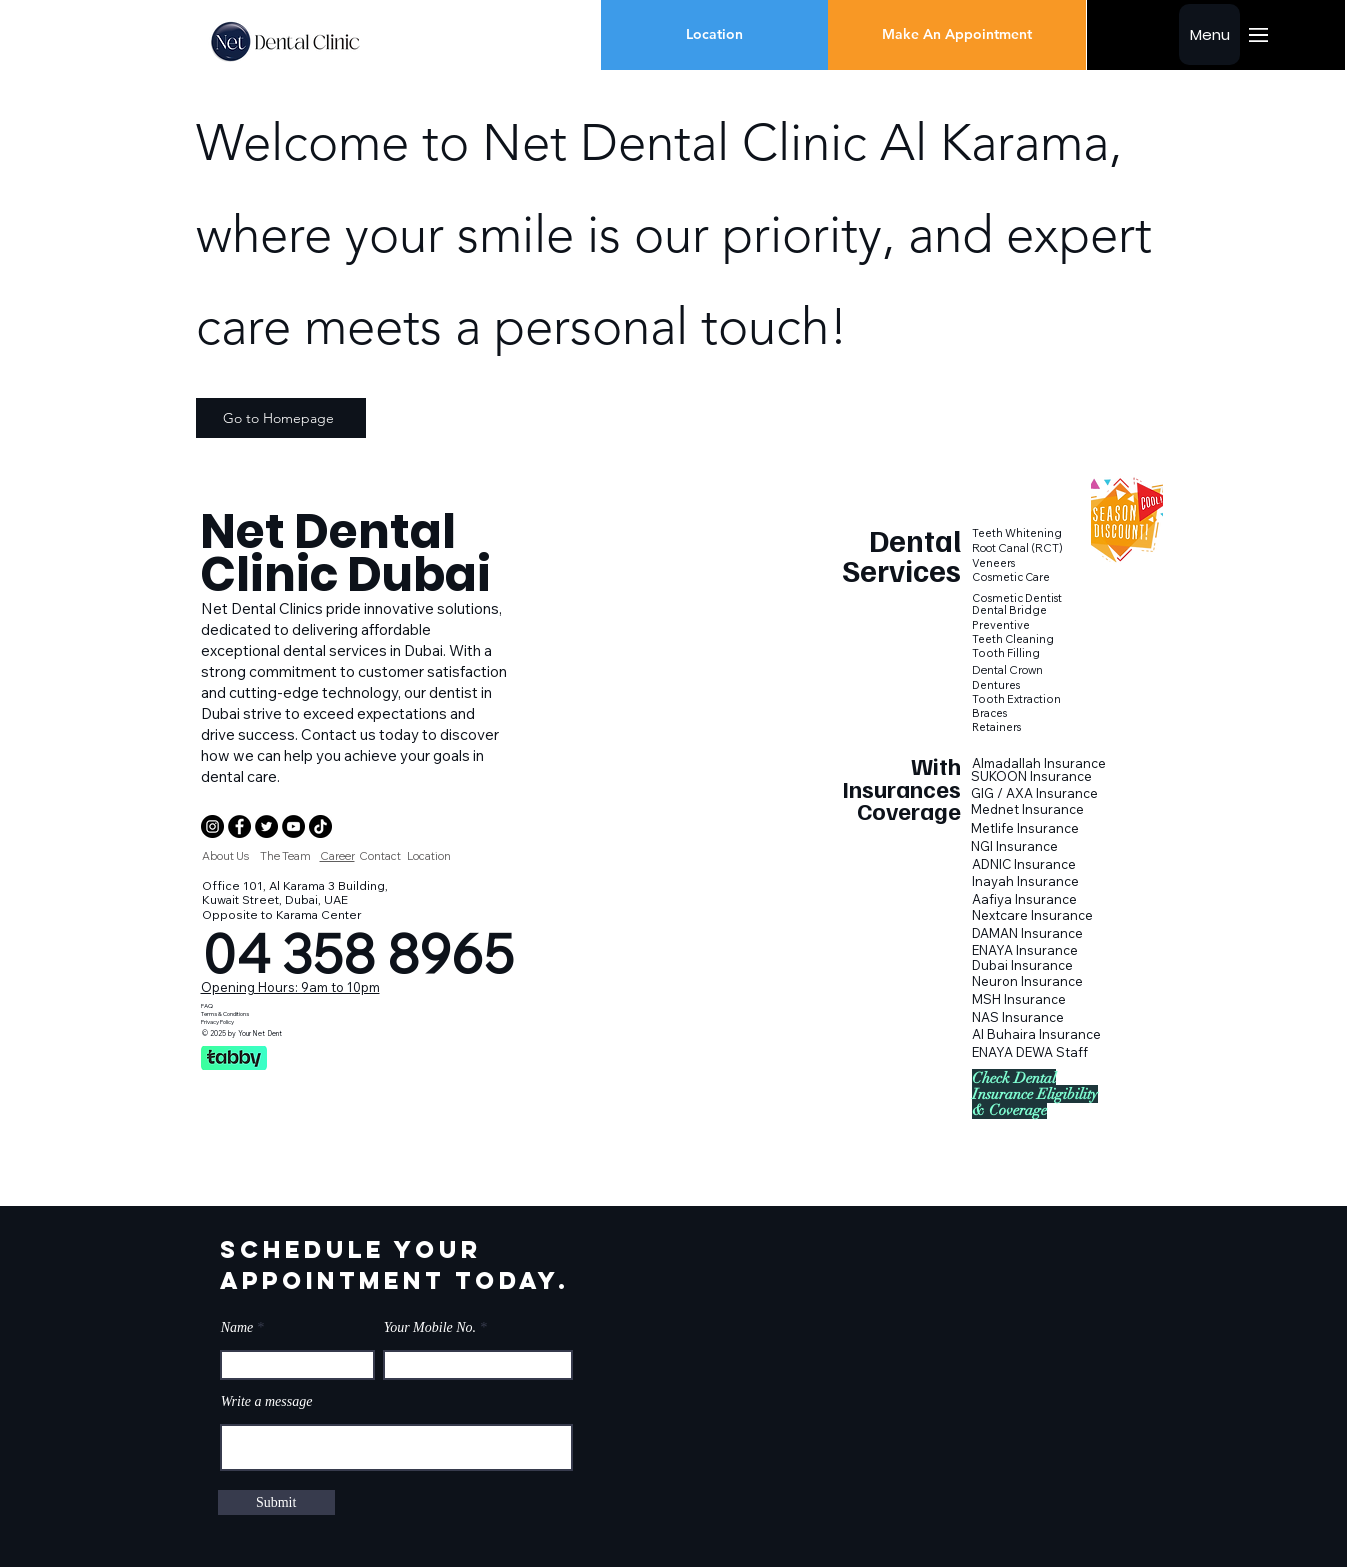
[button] (901, 789)
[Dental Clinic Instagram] (212, 826)
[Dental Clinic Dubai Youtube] (293, 826)
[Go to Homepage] (281, 418)
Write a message (267, 1402)
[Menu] (1209, 34)
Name (237, 1328)
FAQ (207, 1006)
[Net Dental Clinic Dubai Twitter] (266, 826)
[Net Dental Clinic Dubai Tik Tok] (320, 826)
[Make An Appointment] (957, 35)
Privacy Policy (217, 1022)
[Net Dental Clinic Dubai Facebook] (239, 826)
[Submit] (276, 1502)
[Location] (714, 35)
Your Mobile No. (430, 1328)
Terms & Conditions (225, 1014)
